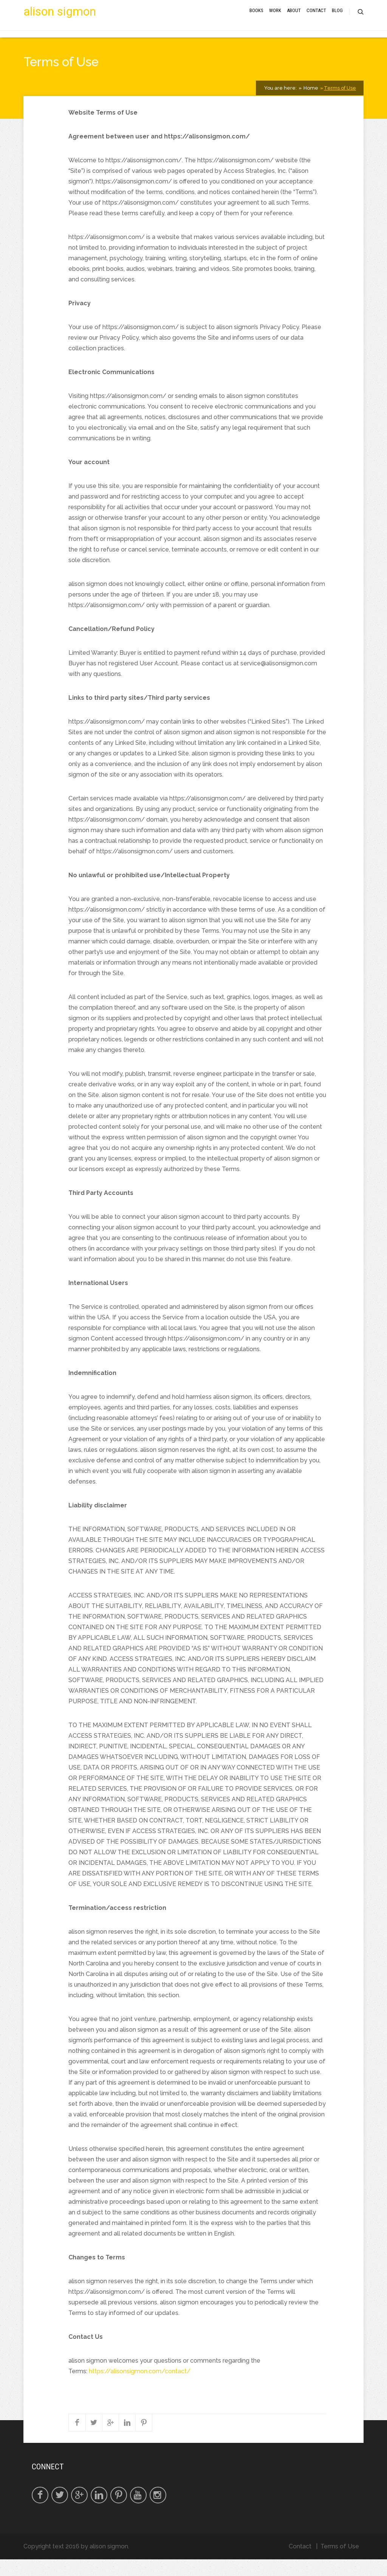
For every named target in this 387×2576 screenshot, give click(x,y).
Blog (337, 20)
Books (256, 20)
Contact (316, 20)
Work (275, 20)
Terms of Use (340, 104)
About (294, 20)
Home (310, 104)
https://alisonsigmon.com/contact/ (139, 2387)
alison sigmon (59, 21)
